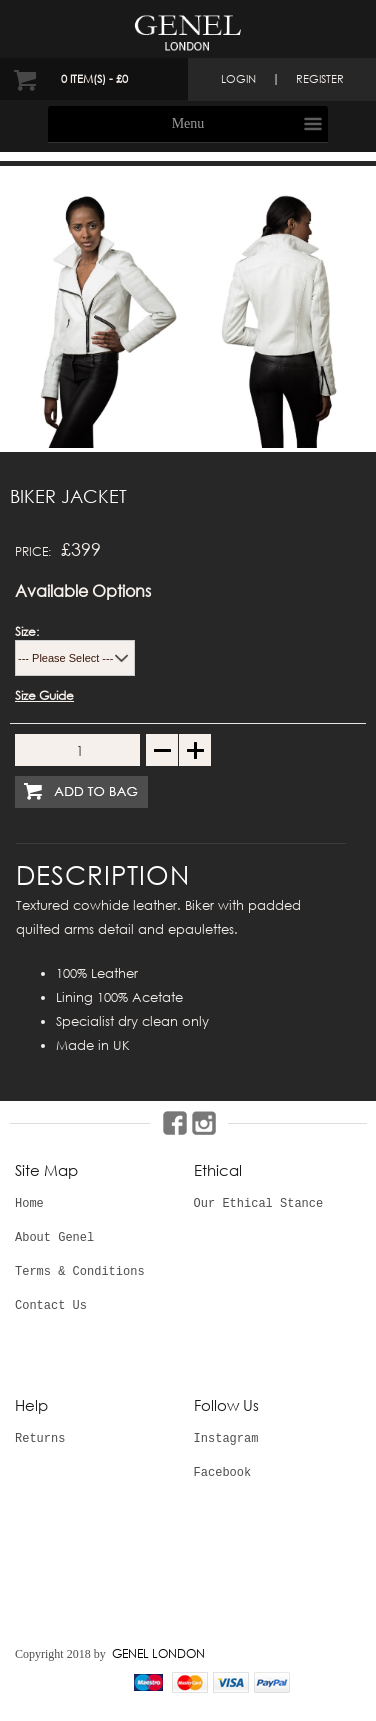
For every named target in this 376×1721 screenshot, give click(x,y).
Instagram (226, 1439)
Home (29, 1204)
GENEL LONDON (158, 1653)
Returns (40, 1439)
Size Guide (44, 695)
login (238, 79)
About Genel (54, 1238)
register (320, 79)
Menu (188, 123)
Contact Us (51, 1306)
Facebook (223, 1473)
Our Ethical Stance (259, 1204)
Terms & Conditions (80, 1272)
